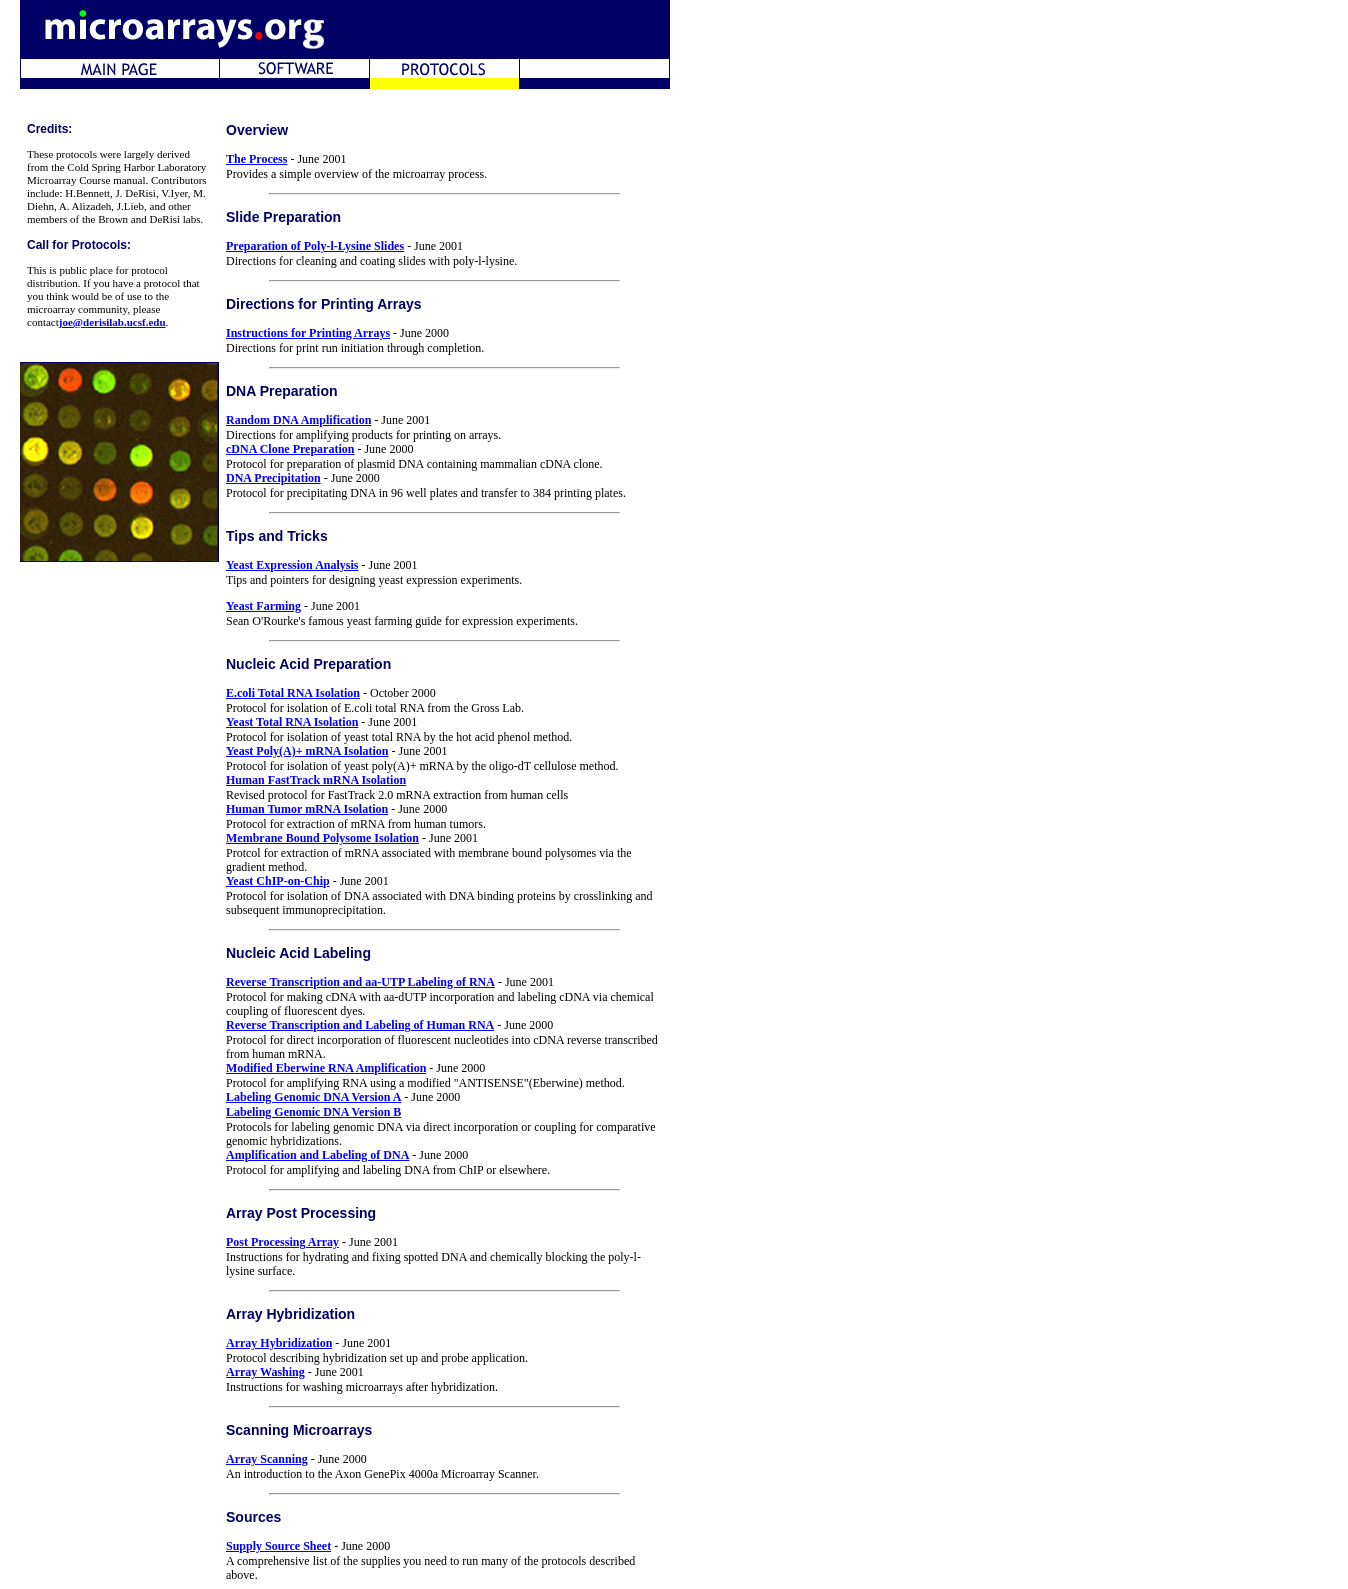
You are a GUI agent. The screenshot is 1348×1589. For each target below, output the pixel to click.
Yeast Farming (263, 606)
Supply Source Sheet (278, 1546)
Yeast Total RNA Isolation (292, 722)
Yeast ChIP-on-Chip (278, 881)
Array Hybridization (279, 1343)
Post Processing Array (282, 1242)
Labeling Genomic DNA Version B (313, 1112)
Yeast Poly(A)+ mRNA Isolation (307, 751)
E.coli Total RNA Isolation (293, 693)
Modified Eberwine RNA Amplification (326, 1068)
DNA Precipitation (273, 478)
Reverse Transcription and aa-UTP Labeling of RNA (360, 982)
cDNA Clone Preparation (290, 449)
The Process (256, 159)
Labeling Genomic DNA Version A (313, 1097)
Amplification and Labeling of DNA (317, 1155)
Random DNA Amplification (298, 420)
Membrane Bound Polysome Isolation (322, 838)
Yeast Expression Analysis (292, 565)
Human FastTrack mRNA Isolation (316, 780)
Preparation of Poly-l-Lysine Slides (315, 246)
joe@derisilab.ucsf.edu (112, 322)
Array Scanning (267, 1459)
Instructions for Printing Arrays (308, 333)
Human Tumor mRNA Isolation (307, 809)
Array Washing (265, 1372)
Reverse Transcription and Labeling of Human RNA (360, 1025)
